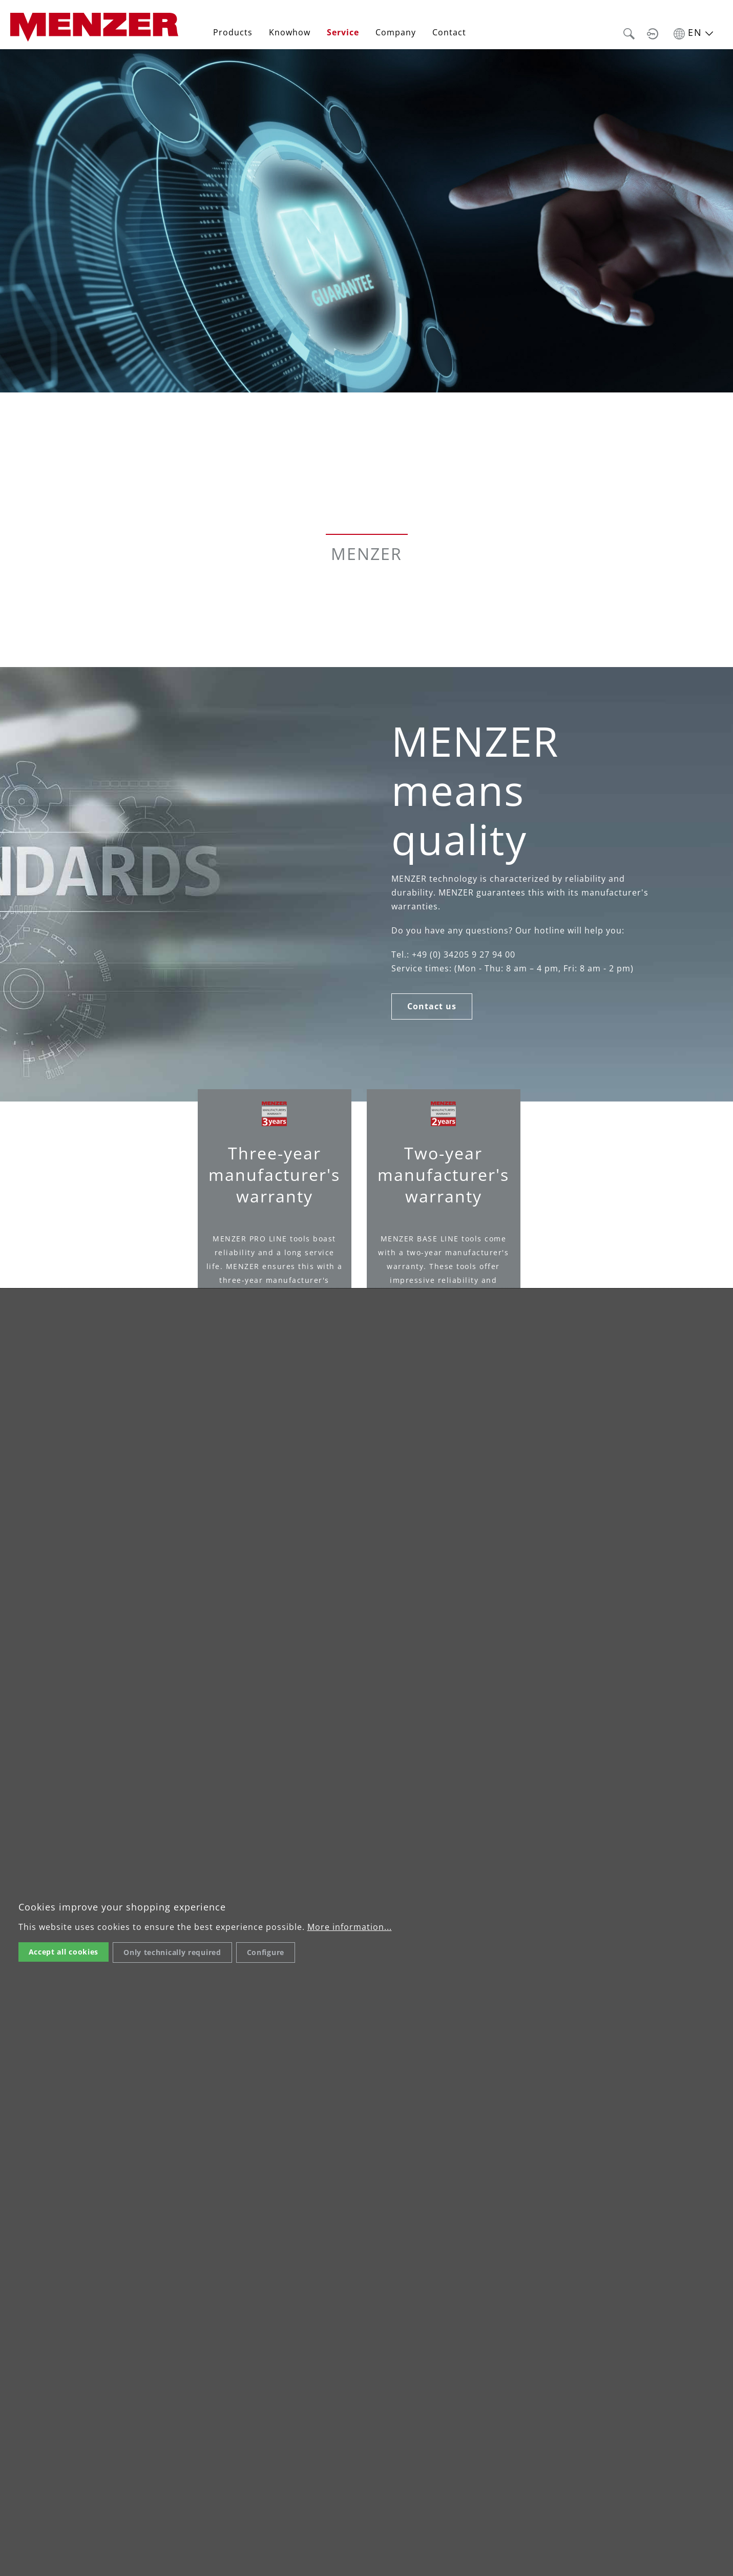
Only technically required (172, 1952)
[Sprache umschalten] (693, 32)
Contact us (431, 1006)
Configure (265, 1952)
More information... (349, 1927)
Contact (449, 32)
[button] (629, 32)
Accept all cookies (64, 1952)
